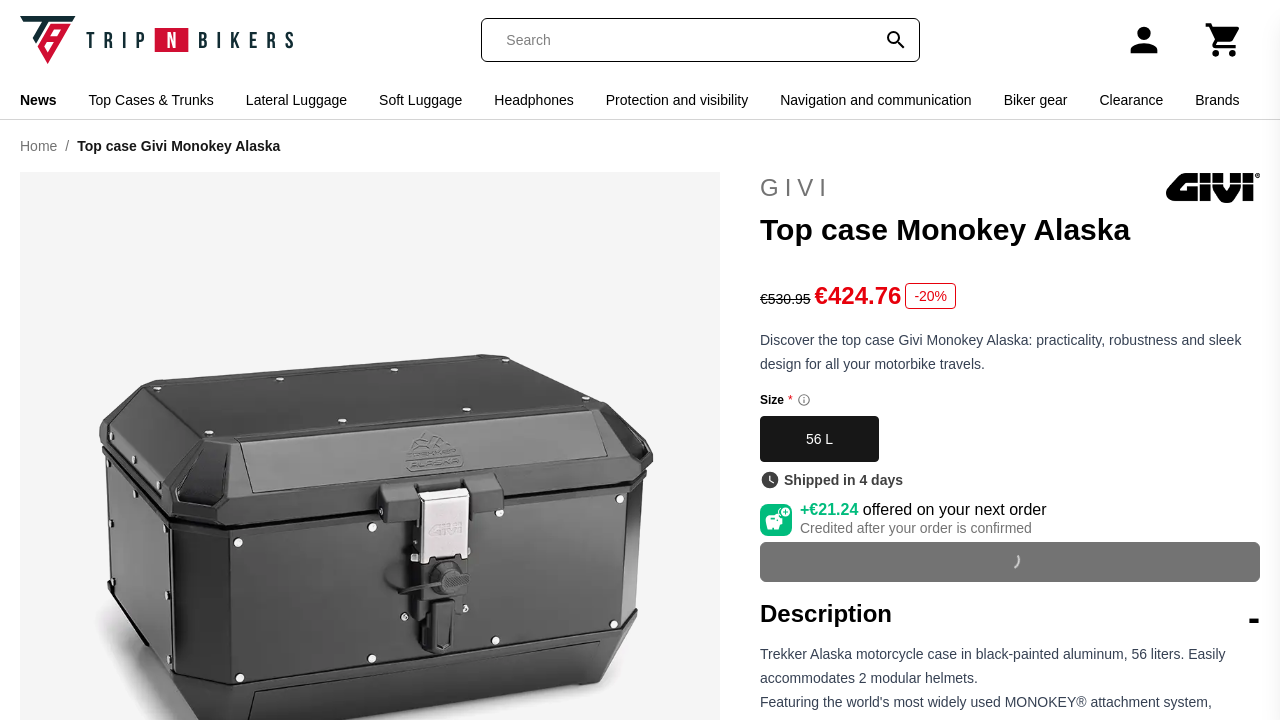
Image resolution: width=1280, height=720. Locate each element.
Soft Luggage (420, 100)
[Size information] (804, 400)
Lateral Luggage (296, 100)
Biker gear (1036, 100)
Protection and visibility (677, 100)
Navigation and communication (875, 100)
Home (38, 146)
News (38, 100)
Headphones (533, 100)
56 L (819, 439)
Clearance (1131, 100)
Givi (1010, 188)
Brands (1217, 100)
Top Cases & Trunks (151, 100)
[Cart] (1224, 40)
